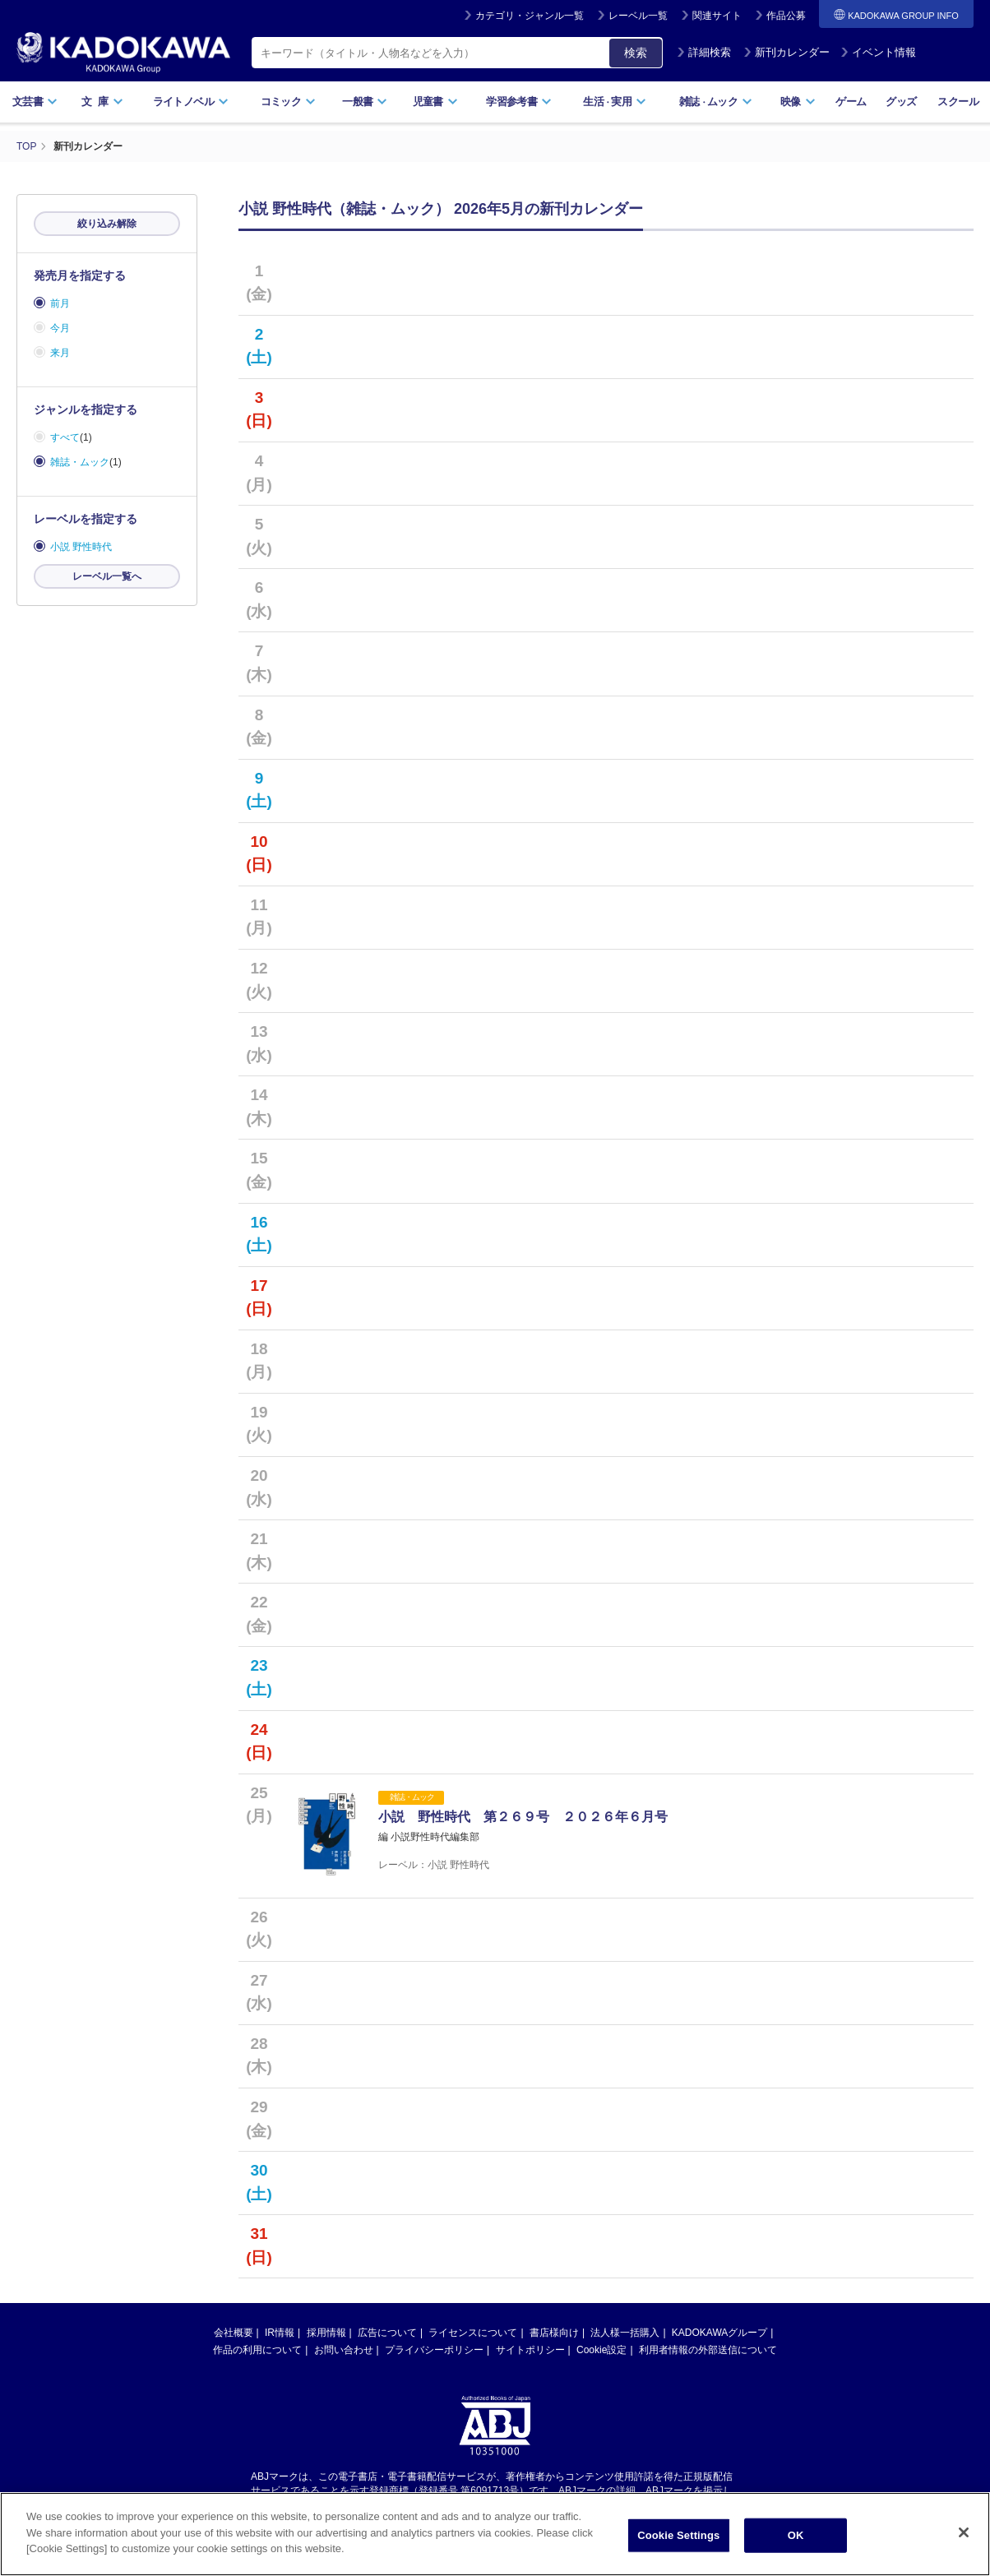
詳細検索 (704, 52)
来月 (60, 352)
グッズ (901, 101)
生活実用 (614, 101)
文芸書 (35, 101)
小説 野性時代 (81, 547)
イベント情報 (878, 52)
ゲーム (850, 101)
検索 (635, 52)
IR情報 (279, 2332)
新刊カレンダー (786, 52)
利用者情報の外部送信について (708, 2350)
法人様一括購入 (624, 2332)
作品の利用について (257, 2350)
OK (796, 2537)
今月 (60, 328)
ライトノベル (191, 101)
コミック (288, 101)
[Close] (964, 2534)
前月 (60, 303)
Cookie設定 (601, 2350)
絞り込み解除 (106, 223)
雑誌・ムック (79, 462)
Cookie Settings (678, 2537)
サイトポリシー (530, 2350)
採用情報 (326, 2332)
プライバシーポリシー (434, 2350)
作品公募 (786, 15)
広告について (387, 2332)
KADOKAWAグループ (719, 2332)
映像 (798, 101)
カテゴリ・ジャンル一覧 (529, 15)
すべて (65, 437)
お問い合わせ (343, 2350)
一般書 (364, 101)
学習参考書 (519, 101)
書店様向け (554, 2332)
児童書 (435, 101)
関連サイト (717, 15)
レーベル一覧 (638, 15)
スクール (957, 101)
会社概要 (233, 2332)
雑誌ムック (715, 101)
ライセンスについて (472, 2332)
